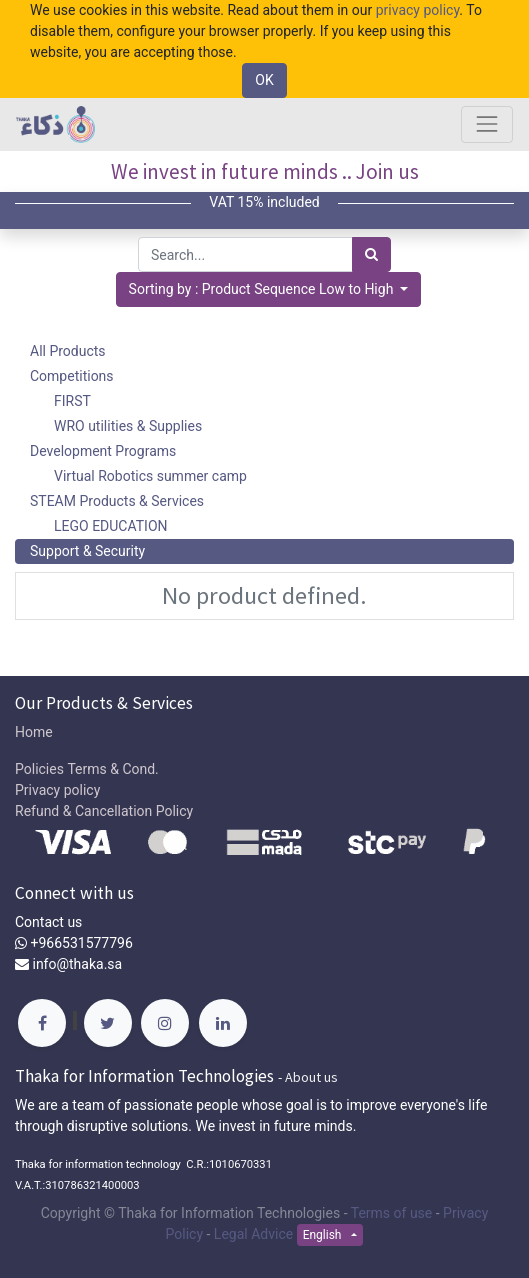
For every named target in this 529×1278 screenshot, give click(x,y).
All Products (68, 351)
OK (264, 80)
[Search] (371, 254)
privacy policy (418, 10)
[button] (269, 289)
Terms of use (392, 1213)
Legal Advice (253, 1234)
